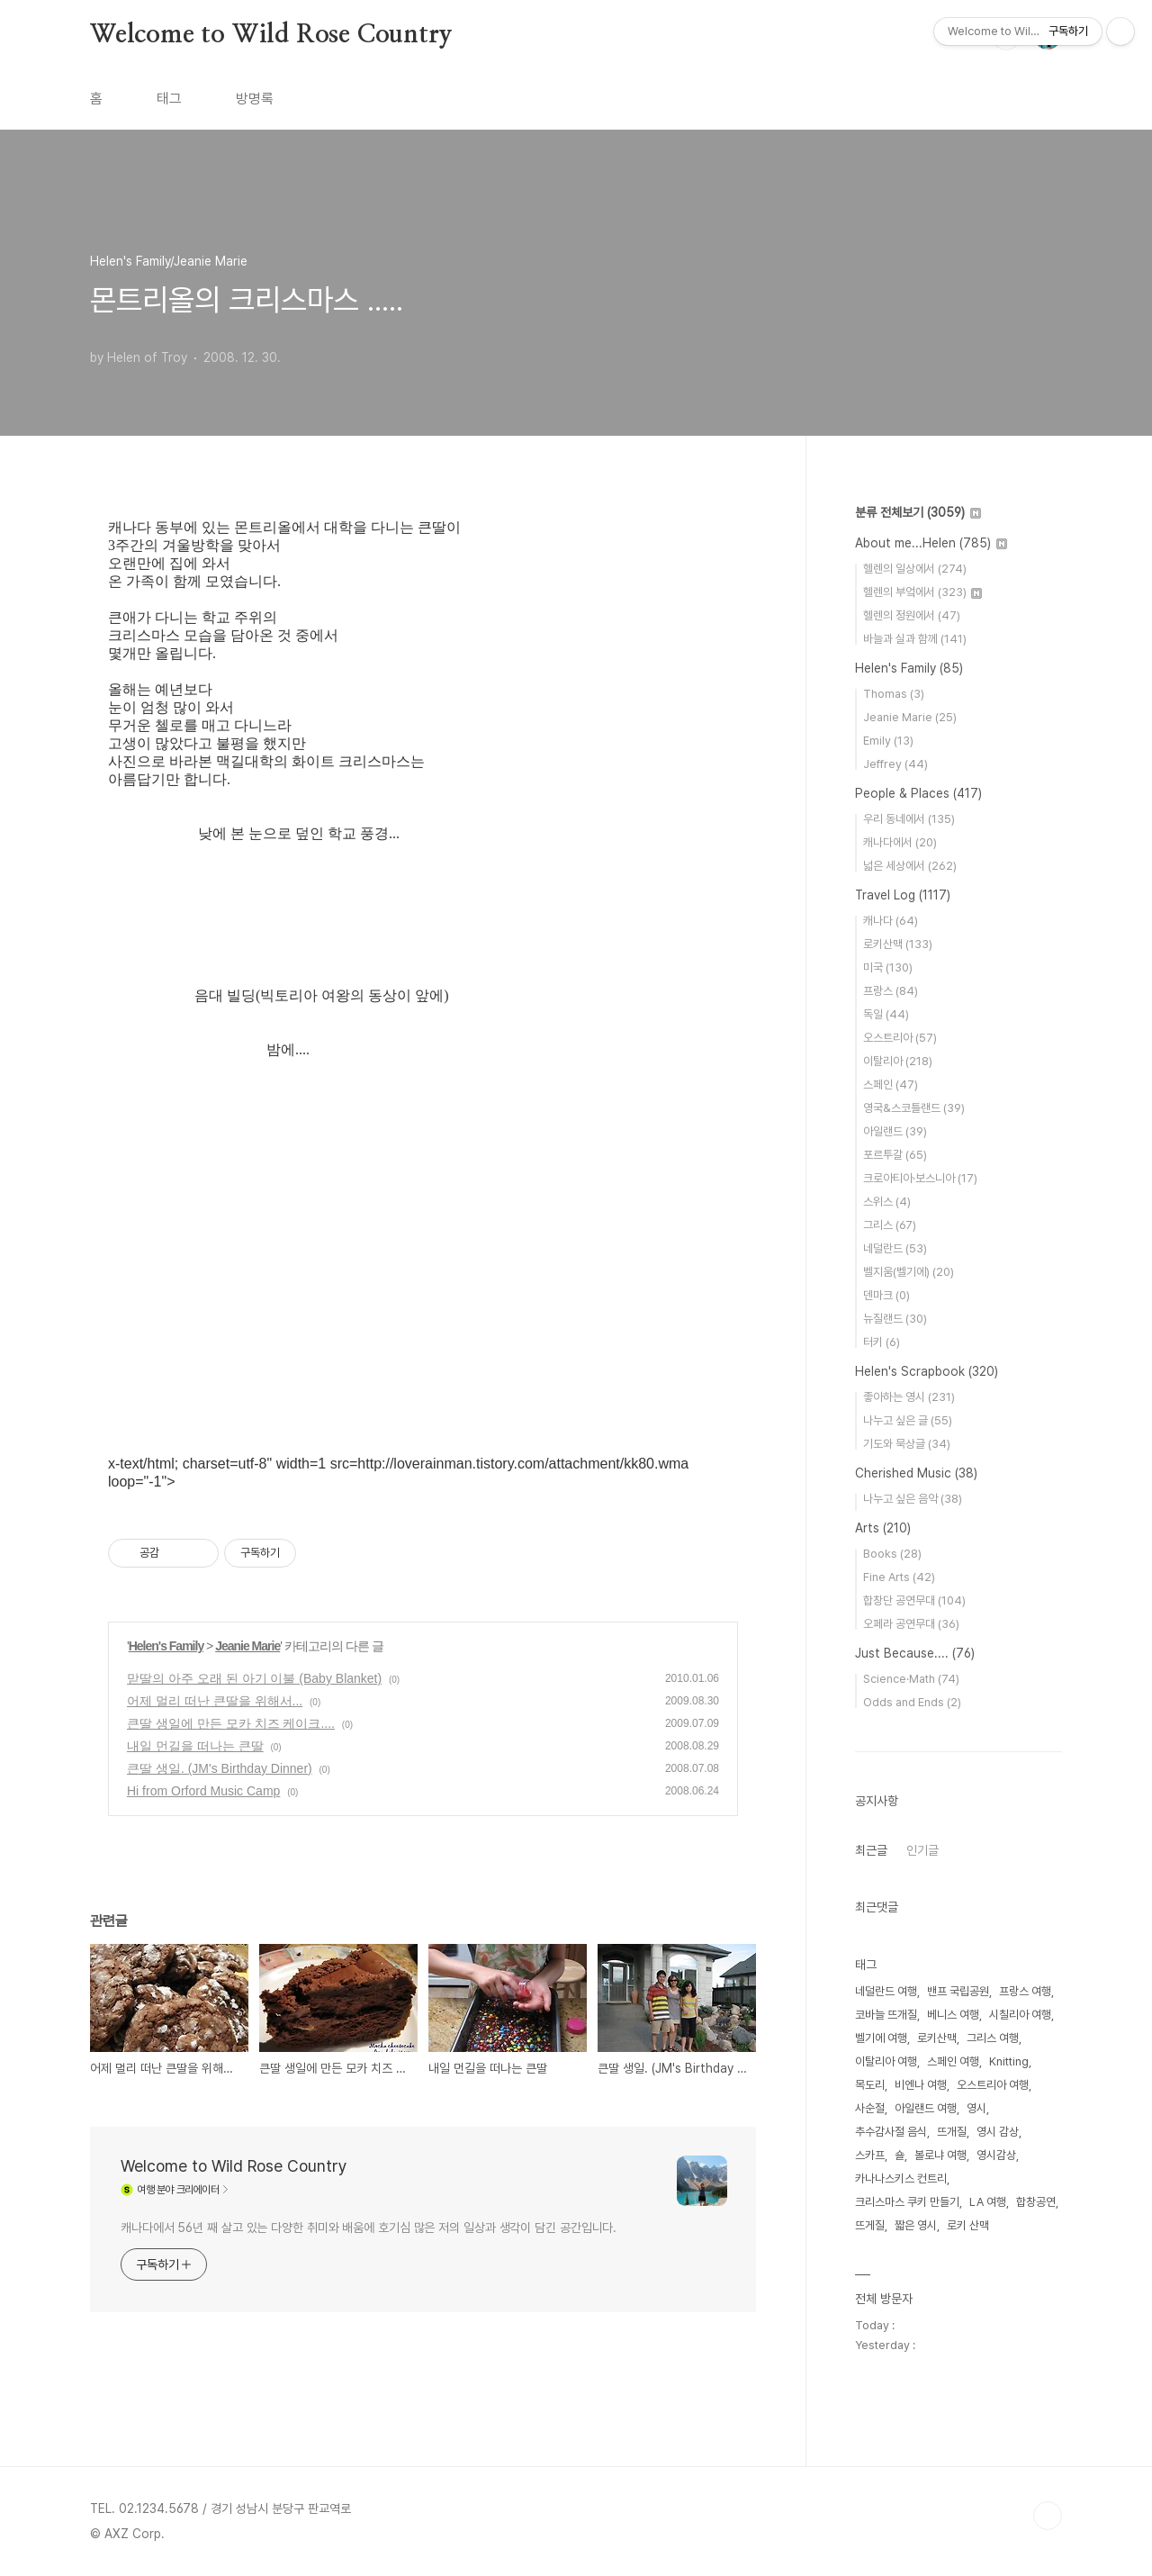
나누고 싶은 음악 (912, 1498)
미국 (888, 967)
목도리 (870, 2085)
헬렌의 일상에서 (915, 568)
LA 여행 (987, 2202)
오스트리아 (900, 1037)
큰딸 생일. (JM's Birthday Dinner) (219, 1768)
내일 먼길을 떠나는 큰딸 (195, 1746)
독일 (886, 1014)
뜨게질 (870, 2225)
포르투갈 (895, 1154)
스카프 (870, 2155)
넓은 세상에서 (910, 865)
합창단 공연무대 (914, 1600)
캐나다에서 (900, 842)
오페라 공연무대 (911, 1624)
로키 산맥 (968, 2225)
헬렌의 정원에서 (911, 615)
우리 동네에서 (909, 819)
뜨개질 (952, 2131)
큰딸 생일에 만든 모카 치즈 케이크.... (231, 1723)
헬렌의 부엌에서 (922, 592)
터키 (881, 1342)
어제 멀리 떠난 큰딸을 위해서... (214, 1701)
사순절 (870, 2108)
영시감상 (996, 2155)
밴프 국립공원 (958, 1991)
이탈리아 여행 (886, 2061)
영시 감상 (997, 2131)
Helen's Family (166, 1646)
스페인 (890, 1084)
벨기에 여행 (881, 2038)
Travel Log (902, 895)
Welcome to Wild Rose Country (271, 35)
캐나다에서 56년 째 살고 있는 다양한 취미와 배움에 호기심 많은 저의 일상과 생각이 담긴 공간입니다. (368, 2227)
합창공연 (1036, 2202)
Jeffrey (895, 764)
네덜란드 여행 (886, 1991)
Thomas (893, 693)
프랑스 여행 (1025, 1991)
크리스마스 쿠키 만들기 (907, 2202)
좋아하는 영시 (909, 1397)
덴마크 (886, 1295)
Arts (883, 1528)
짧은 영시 (916, 2225)
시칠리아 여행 (1020, 2014)
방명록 (255, 98)
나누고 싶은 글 (907, 1420)
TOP (1047, 2515)
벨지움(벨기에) (908, 1272)
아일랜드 (895, 1131)
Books (892, 1553)
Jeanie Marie (247, 1646)
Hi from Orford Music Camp (203, 1791)
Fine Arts (899, 1577)
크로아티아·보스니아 (920, 1178)
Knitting (1009, 2061)
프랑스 (890, 991)
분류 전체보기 (918, 512)
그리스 (889, 1225)
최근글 (871, 1850)
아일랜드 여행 (926, 2108)
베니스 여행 (953, 2014)
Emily (888, 740)
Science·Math (911, 1679)
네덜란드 (895, 1248)
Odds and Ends (912, 1702)
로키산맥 (897, 944)
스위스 (887, 1201)
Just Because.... (915, 1653)
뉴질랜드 (895, 1318)
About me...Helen (931, 543)
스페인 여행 (953, 2061)
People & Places (918, 793)
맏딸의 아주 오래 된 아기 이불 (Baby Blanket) (254, 1678)
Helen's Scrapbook (926, 1371)
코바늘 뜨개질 (886, 2014)
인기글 (922, 1850)
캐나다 (890, 920)
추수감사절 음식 (891, 2131)
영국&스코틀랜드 (914, 1108)
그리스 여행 (993, 2038)
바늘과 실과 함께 (915, 639)
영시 (976, 2108)
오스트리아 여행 (993, 2085)
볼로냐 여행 (940, 2155)
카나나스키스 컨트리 (901, 2178)
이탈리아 (897, 1061)
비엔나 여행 (921, 2085)
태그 (169, 98)
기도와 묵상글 (906, 1444)
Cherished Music (916, 1473)
